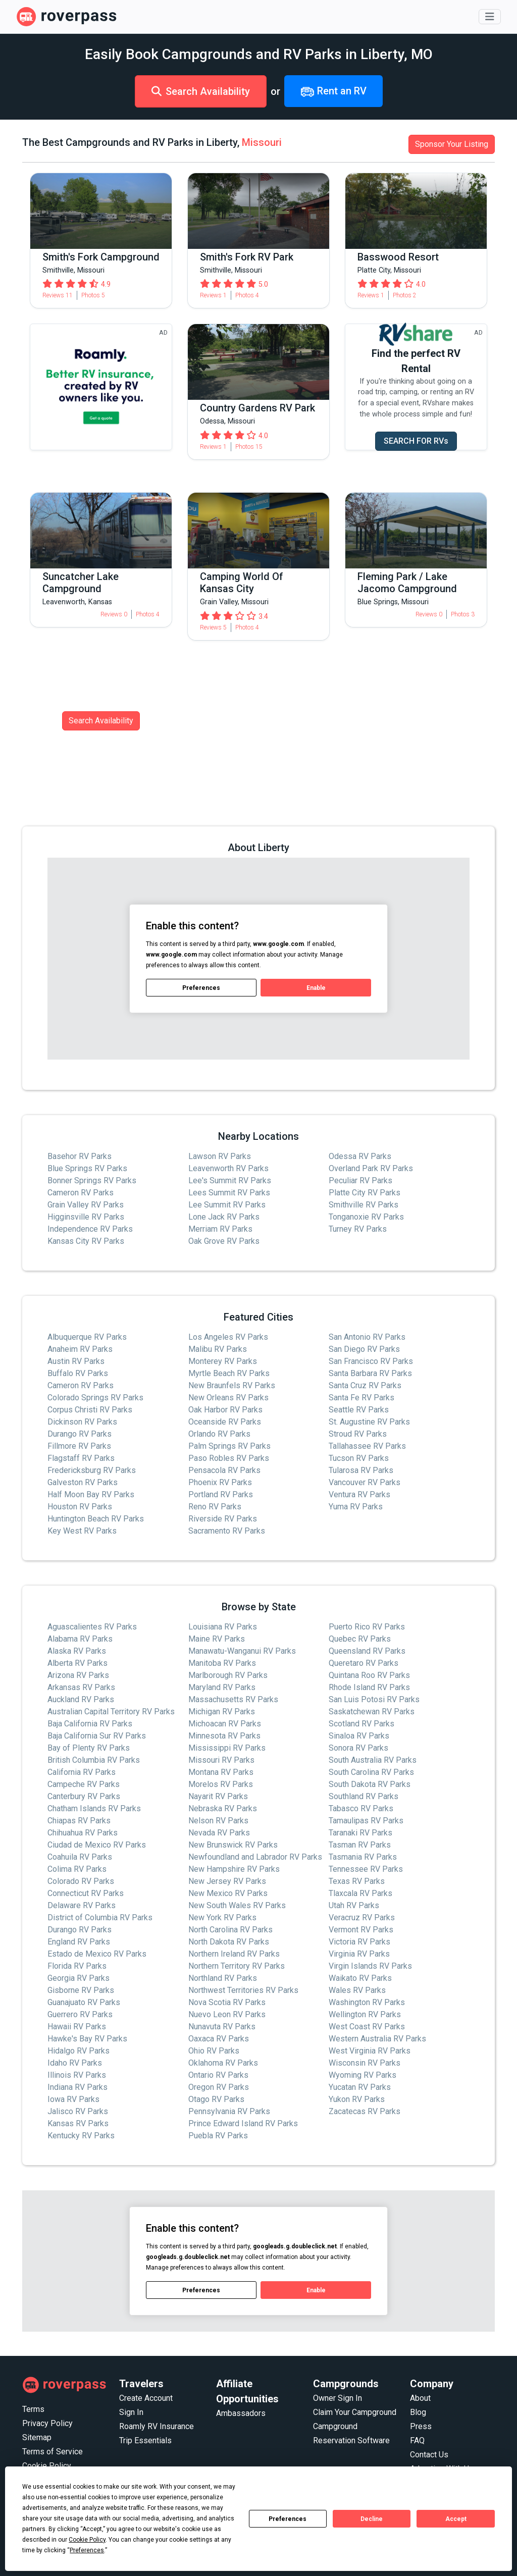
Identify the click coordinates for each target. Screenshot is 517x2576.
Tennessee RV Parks (366, 1869)
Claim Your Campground (354, 2412)
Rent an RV (333, 92)
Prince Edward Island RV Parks (243, 2123)
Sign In (131, 2412)
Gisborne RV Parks (80, 1990)
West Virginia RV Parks (369, 2051)
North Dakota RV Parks (228, 1942)
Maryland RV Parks (221, 1687)
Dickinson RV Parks (82, 1422)
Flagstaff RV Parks (81, 1458)
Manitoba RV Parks (222, 1663)
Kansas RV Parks (78, 2123)
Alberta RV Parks (77, 1663)
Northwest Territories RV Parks (243, 1990)
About (420, 2398)
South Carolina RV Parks (371, 1772)
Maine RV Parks (216, 1639)
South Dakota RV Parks (369, 1784)
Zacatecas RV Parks (364, 2111)
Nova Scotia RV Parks (227, 2002)
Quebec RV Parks (360, 1639)
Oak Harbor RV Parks (225, 1409)
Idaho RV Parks (74, 2063)
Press (421, 2426)
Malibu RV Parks (217, 1349)
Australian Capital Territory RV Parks (111, 1711)
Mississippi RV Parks (227, 1748)
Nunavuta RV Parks (221, 2026)
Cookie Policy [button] (87, 2539)
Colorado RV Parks (80, 1881)
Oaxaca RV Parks (218, 2038)
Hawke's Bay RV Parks (87, 2038)
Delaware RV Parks (81, 1905)
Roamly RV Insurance (156, 2426)
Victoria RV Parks (359, 1942)
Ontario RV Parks (218, 2075)
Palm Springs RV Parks (229, 1446)
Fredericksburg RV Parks (91, 1470)
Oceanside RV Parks (224, 1422)
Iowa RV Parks (73, 2099)
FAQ (417, 2440)
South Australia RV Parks (373, 1760)
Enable (316, 987)
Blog (418, 2412)
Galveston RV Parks (82, 1482)
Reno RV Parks (214, 1506)
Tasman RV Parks (360, 1845)
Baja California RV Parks (89, 1723)
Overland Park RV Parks (371, 1168)
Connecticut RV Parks (85, 1893)
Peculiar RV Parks (360, 1180)
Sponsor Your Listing (451, 144)
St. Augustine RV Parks (369, 1422)
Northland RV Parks (222, 1978)
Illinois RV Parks (76, 2075)
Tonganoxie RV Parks (366, 1217)
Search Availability (200, 91)
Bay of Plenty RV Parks (88, 1748)
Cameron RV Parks (80, 1192)
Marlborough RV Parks (228, 1675)
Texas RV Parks (357, 1881)
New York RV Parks (222, 1917)
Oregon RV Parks (218, 2087)
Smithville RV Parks (363, 1205)
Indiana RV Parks (77, 2087)
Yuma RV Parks (356, 1506)
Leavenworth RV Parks (228, 1168)
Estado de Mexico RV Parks (96, 1954)
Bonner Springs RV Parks (91, 1180)
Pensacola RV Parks (224, 1470)
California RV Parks (81, 1772)
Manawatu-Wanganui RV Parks (242, 1651)
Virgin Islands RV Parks (370, 1966)
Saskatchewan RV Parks (372, 1711)
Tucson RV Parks (359, 1458)
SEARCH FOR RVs (416, 441)
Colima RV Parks (77, 1869)
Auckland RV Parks (80, 1699)
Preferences (287, 2518)
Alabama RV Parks (80, 1639)
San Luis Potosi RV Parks (374, 1699)
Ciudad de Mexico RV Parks (96, 1845)
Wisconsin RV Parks (364, 2063)
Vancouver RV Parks (364, 1482)
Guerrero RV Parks (80, 2014)
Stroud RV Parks (358, 1434)
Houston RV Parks (79, 1506)
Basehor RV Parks (79, 1156)
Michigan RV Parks (221, 1711)
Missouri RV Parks (221, 1760)
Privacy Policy (47, 2423)
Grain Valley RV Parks (85, 1205)
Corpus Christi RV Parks (89, 1409)
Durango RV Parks (79, 1434)
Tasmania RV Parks (363, 1857)
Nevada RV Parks (219, 1832)
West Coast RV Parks (367, 2026)
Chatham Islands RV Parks (94, 1808)
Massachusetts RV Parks (233, 1699)
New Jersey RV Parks (227, 1881)
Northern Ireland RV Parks (234, 1954)
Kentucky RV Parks (81, 2135)
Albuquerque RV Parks (87, 1337)
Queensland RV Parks (367, 1651)
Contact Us (429, 2454)
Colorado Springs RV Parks (95, 1397)
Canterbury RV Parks (83, 1796)
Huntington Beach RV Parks (95, 1518)
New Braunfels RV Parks (231, 1385)
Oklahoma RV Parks (223, 2063)
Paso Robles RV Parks (228, 1458)
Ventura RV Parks (359, 1494)
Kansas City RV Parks (85, 1241)
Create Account (146, 2398)
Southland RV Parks (363, 1796)
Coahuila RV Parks (79, 1857)
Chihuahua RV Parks (82, 1832)
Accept (456, 2518)
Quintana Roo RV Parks (369, 1675)
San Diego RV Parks (364, 1349)
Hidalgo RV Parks (78, 2051)
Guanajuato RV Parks (83, 2002)
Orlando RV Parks (219, 1434)
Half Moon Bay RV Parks (90, 1494)
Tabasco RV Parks (361, 1808)
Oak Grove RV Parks (224, 1241)
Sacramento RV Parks (226, 1531)
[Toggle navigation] (490, 16)
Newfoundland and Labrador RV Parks (255, 1857)
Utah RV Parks (354, 1905)
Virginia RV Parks (359, 1954)
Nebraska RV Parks (222, 1808)
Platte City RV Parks (364, 1192)
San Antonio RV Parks (367, 1337)
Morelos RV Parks (220, 1784)
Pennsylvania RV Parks (229, 2111)
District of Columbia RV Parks (99, 1917)
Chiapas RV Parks (79, 1820)
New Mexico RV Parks (228, 1893)
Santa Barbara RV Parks (370, 1373)
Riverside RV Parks (222, 1518)
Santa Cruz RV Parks (365, 1385)
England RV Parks (78, 1942)
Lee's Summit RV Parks (229, 1180)
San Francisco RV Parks (371, 1361)
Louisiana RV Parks (222, 1627)
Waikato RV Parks (360, 1978)
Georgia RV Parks (78, 1978)
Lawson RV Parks (219, 1156)
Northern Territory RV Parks (236, 1966)
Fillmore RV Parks (79, 1446)
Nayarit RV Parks (218, 1796)
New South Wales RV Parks (237, 1905)
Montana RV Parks (220, 1772)
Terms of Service (52, 2451)
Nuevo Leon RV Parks (227, 2014)
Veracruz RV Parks (362, 1917)
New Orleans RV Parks (228, 1397)
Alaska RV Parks (76, 1651)
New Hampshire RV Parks (234, 1869)
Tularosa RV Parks (361, 1470)
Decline (371, 2518)
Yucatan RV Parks (360, 2087)
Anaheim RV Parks (80, 1349)
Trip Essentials (145, 2440)
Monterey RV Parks (222, 1361)
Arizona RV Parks (78, 1675)
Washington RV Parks (367, 2002)
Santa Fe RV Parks (361, 1397)
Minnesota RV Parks (224, 1736)
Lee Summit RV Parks (227, 1205)
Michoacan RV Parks (224, 1723)
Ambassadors (241, 2413)
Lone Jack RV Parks (224, 1217)
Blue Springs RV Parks (87, 1168)
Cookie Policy (46, 2465)
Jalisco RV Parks (77, 2111)
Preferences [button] (87, 2550)
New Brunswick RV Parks (233, 1845)
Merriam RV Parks (220, 1229)
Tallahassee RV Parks (367, 1446)
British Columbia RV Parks (93, 1760)
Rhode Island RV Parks (369, 1687)
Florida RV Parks (77, 1966)
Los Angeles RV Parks (228, 1337)
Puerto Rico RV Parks (367, 1627)
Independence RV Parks (90, 1229)
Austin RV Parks (76, 1361)
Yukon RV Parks (357, 2099)
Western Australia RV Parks (377, 2038)
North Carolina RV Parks (230, 1929)
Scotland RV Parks (361, 1723)
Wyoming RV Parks (362, 2075)
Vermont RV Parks (361, 1929)
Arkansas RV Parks (81, 1687)
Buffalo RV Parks (77, 1373)
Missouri (262, 142)
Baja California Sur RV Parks (96, 1736)
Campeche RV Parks (83, 1784)
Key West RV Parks (82, 1531)
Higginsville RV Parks (85, 1217)
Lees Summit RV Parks (229, 1192)
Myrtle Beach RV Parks (229, 1373)
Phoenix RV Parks (220, 1482)
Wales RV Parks (357, 1990)
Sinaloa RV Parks (359, 1736)
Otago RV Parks (216, 2099)
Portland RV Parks (220, 1494)
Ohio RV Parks (213, 2051)
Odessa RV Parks (360, 1156)
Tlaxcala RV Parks (360, 1893)
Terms (33, 2409)
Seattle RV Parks (359, 1409)
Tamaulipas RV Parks (366, 1820)
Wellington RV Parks (365, 2014)
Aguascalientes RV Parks (92, 1627)
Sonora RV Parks (358, 1748)
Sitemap (36, 2437)
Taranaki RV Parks (360, 1832)
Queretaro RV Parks (363, 1663)
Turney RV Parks (358, 1229)
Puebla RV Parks (218, 2135)
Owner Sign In (337, 2398)
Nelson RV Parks (218, 1820)
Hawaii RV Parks (76, 2026)
